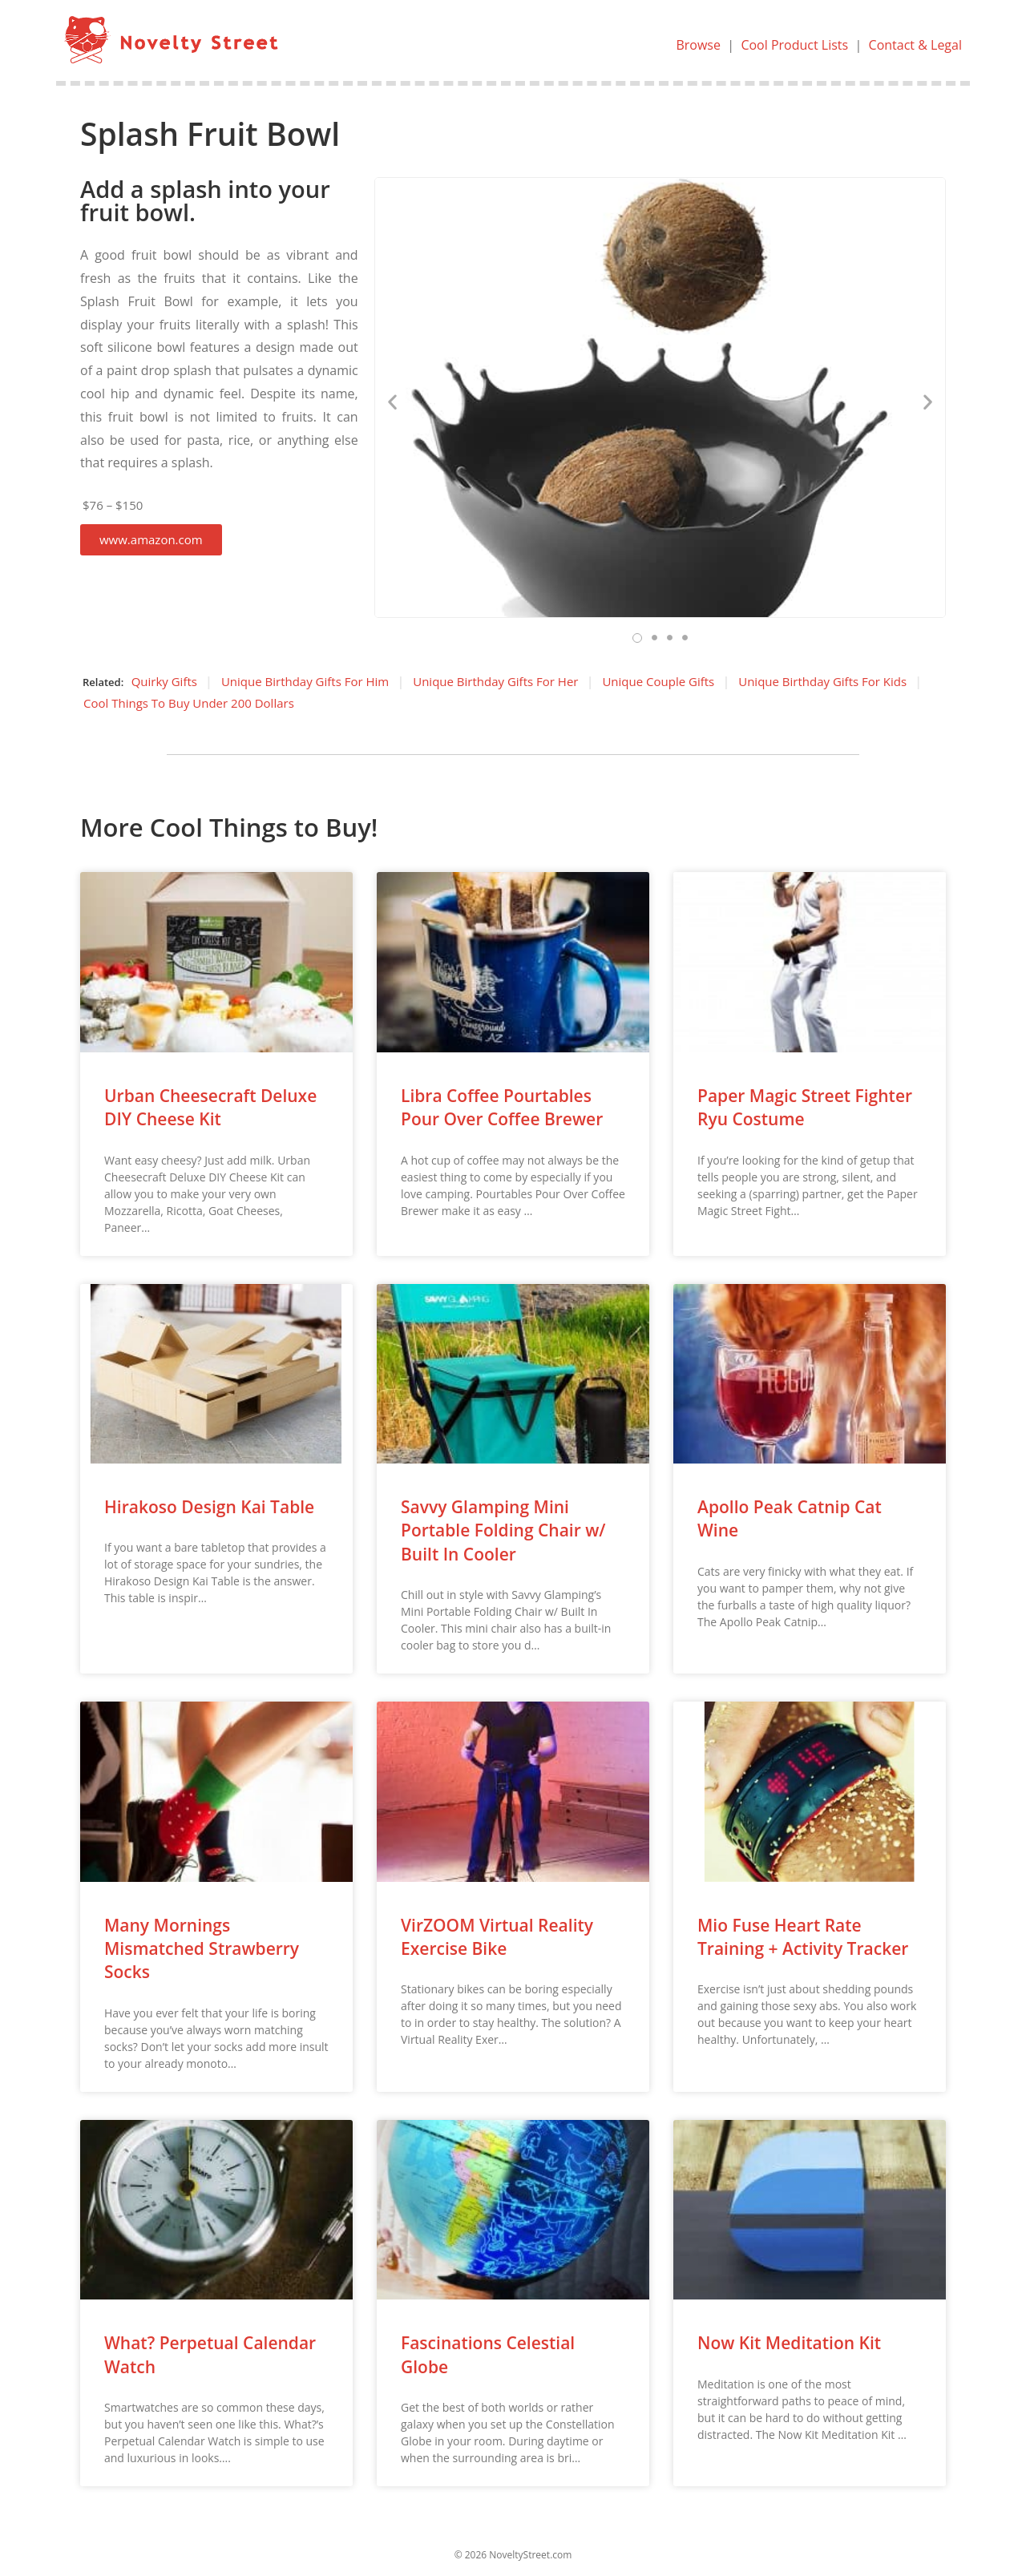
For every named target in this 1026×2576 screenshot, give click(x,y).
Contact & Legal (915, 45)
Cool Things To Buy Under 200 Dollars (188, 703)
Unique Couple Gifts (658, 681)
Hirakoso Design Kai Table (209, 1507)
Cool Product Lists (794, 45)
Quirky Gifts (164, 681)
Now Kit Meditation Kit (789, 2343)
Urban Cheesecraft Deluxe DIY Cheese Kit (210, 1107)
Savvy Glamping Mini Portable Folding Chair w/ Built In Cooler (503, 1530)
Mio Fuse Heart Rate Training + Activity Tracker (802, 1937)
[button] (151, 539)
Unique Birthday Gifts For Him (305, 681)
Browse (698, 45)
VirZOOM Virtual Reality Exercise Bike (497, 1937)
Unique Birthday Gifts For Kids (822, 681)
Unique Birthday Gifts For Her (495, 681)
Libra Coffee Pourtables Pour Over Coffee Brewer (502, 1107)
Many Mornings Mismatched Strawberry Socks (201, 1949)
